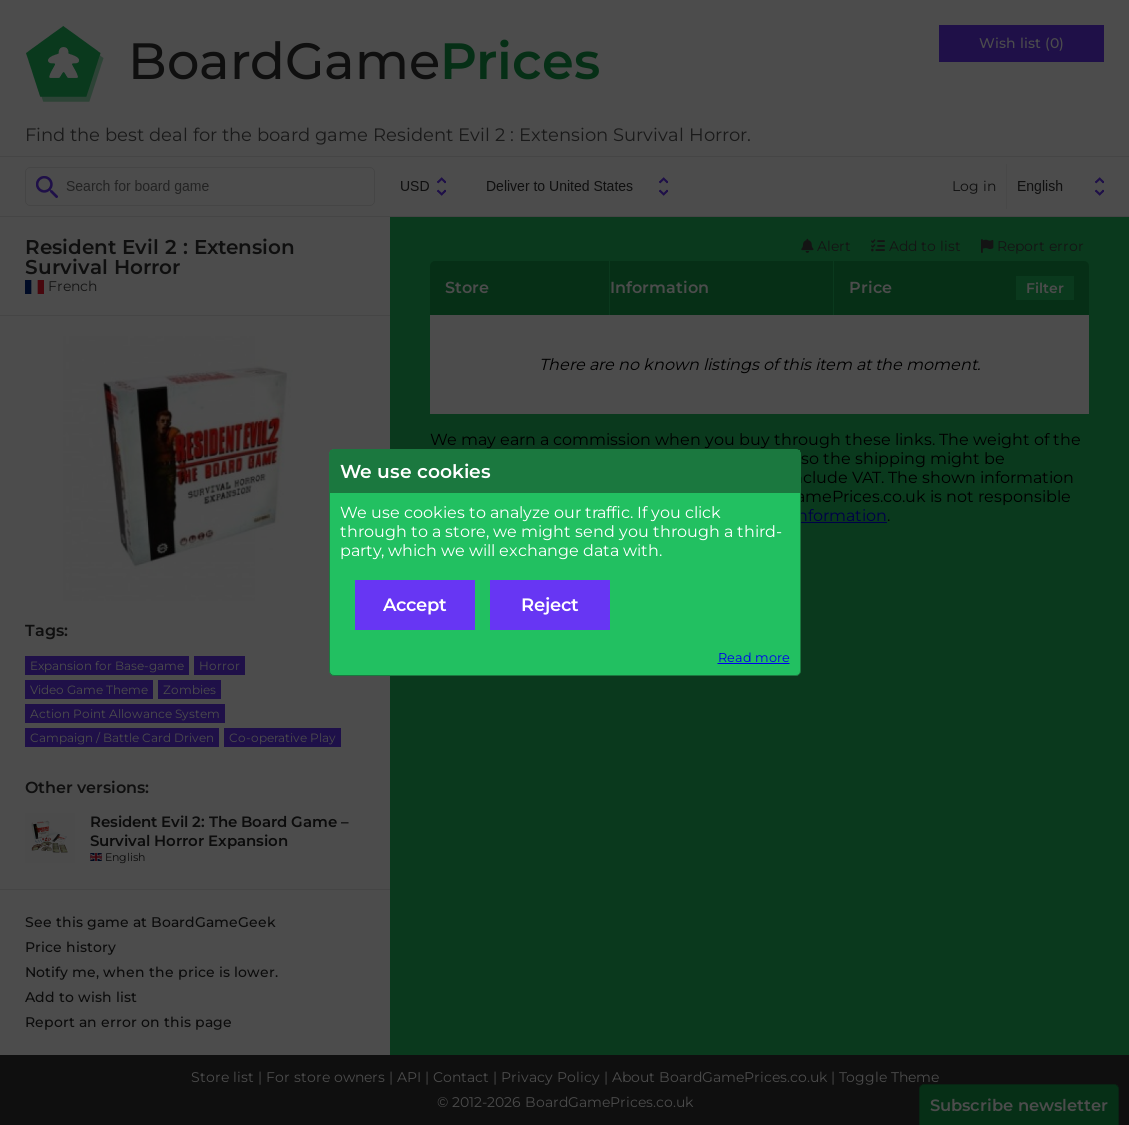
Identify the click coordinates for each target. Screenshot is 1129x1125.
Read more (754, 657)
